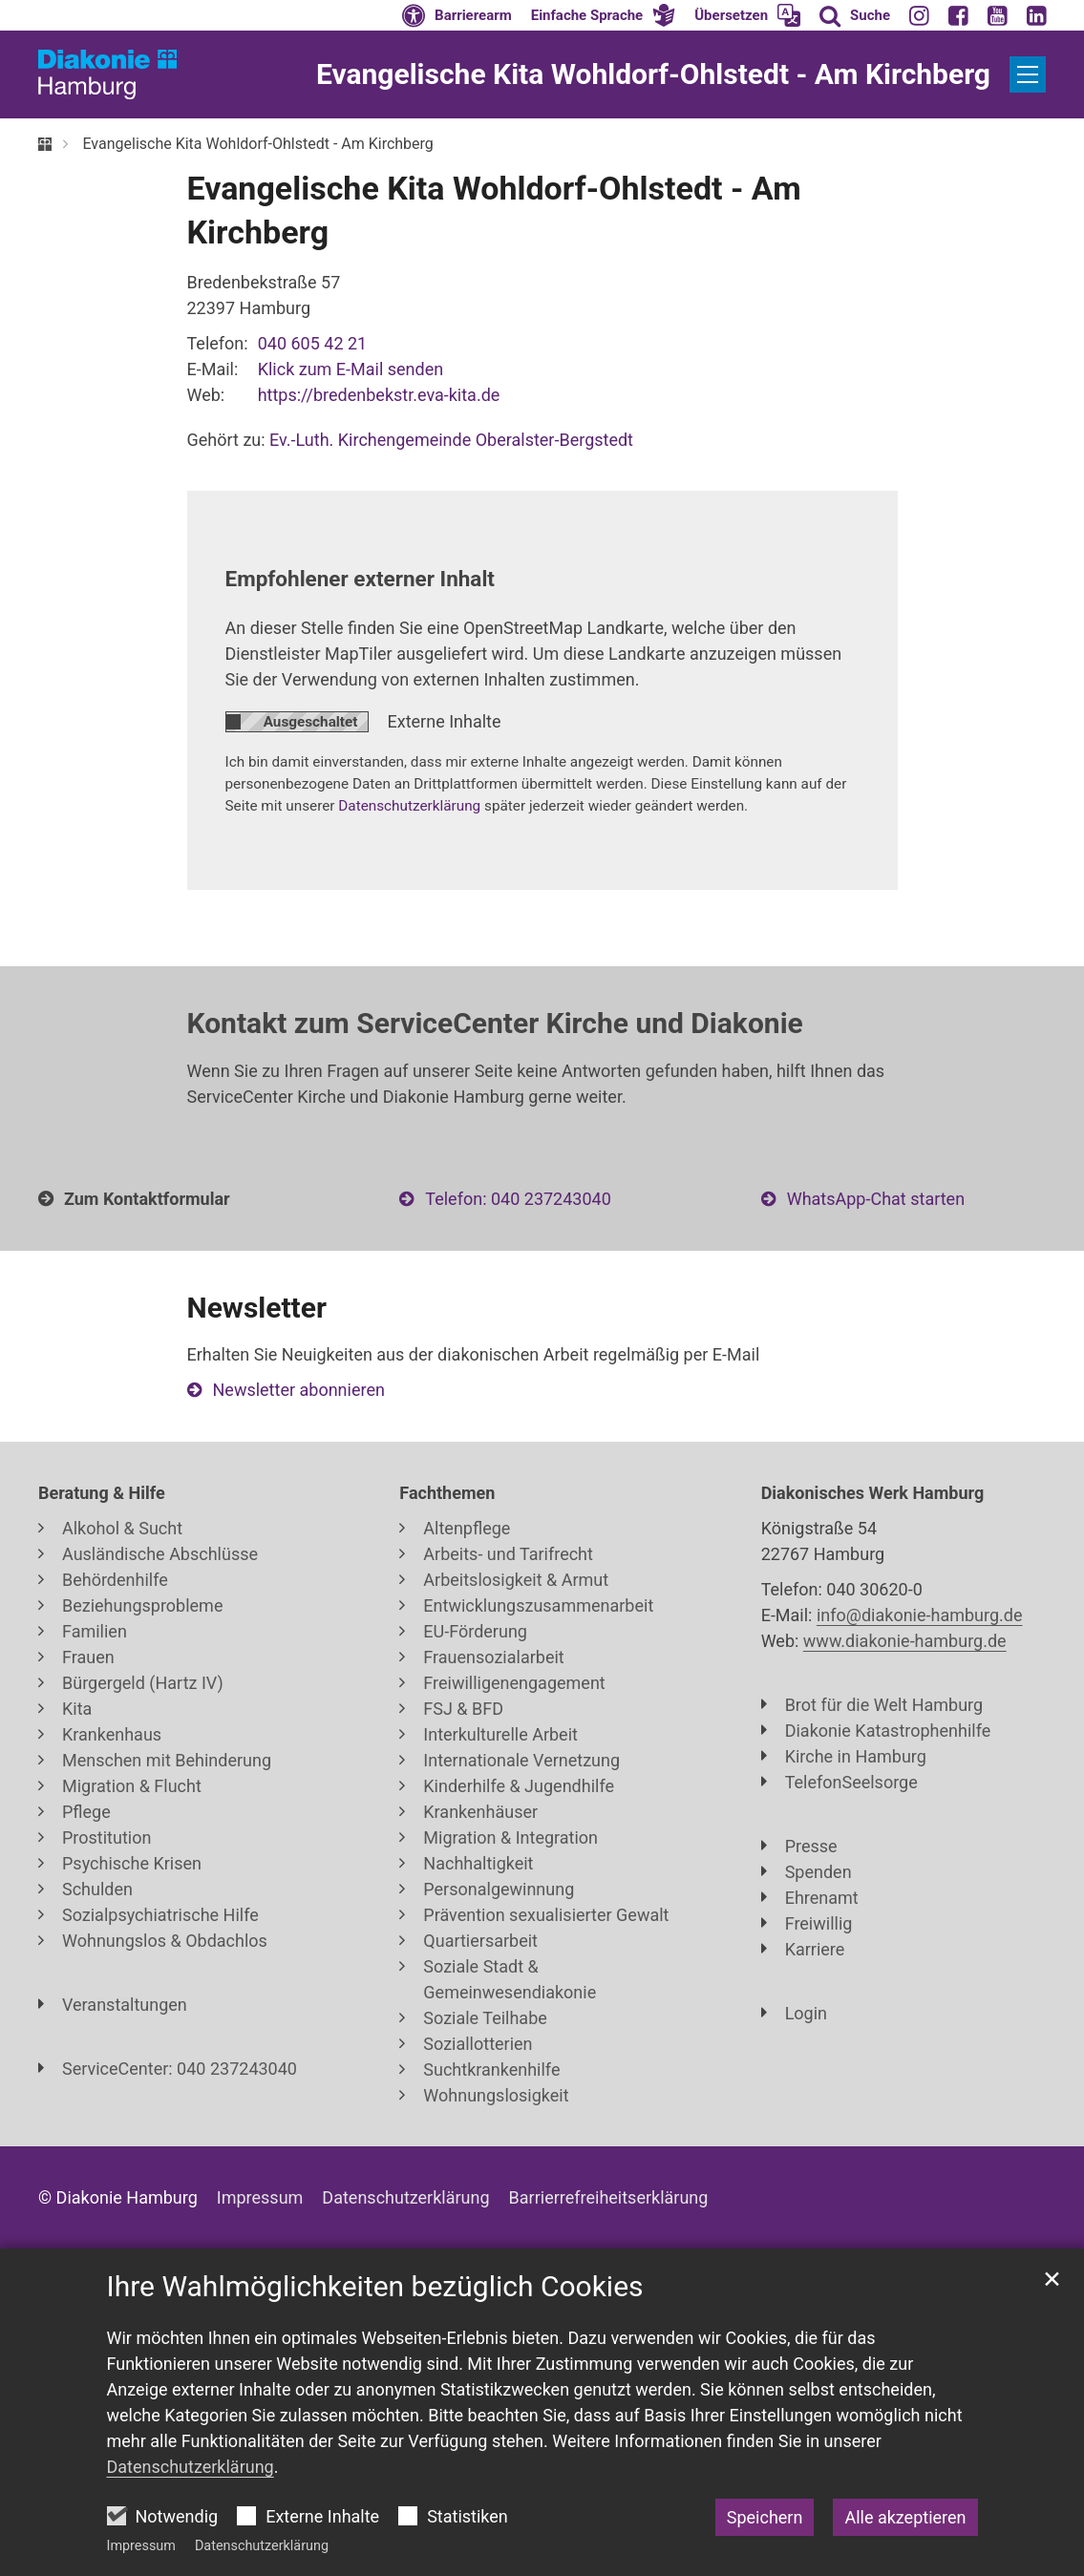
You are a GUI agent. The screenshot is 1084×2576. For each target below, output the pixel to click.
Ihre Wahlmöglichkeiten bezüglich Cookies (375, 2286)
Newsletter (257, 1307)
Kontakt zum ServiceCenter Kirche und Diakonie (495, 1023)
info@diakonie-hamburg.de (920, 1615)
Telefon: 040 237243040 (517, 1199)
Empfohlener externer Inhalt (360, 578)
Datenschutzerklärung (262, 2546)
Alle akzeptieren (905, 2517)
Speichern (765, 2517)
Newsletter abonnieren (299, 1390)
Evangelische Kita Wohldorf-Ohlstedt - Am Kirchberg (257, 144)
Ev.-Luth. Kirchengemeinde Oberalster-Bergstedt (451, 440)
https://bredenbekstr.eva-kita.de (379, 395)
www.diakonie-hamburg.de (905, 1641)
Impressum (141, 2546)
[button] (603, 15)
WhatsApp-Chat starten (876, 1199)
